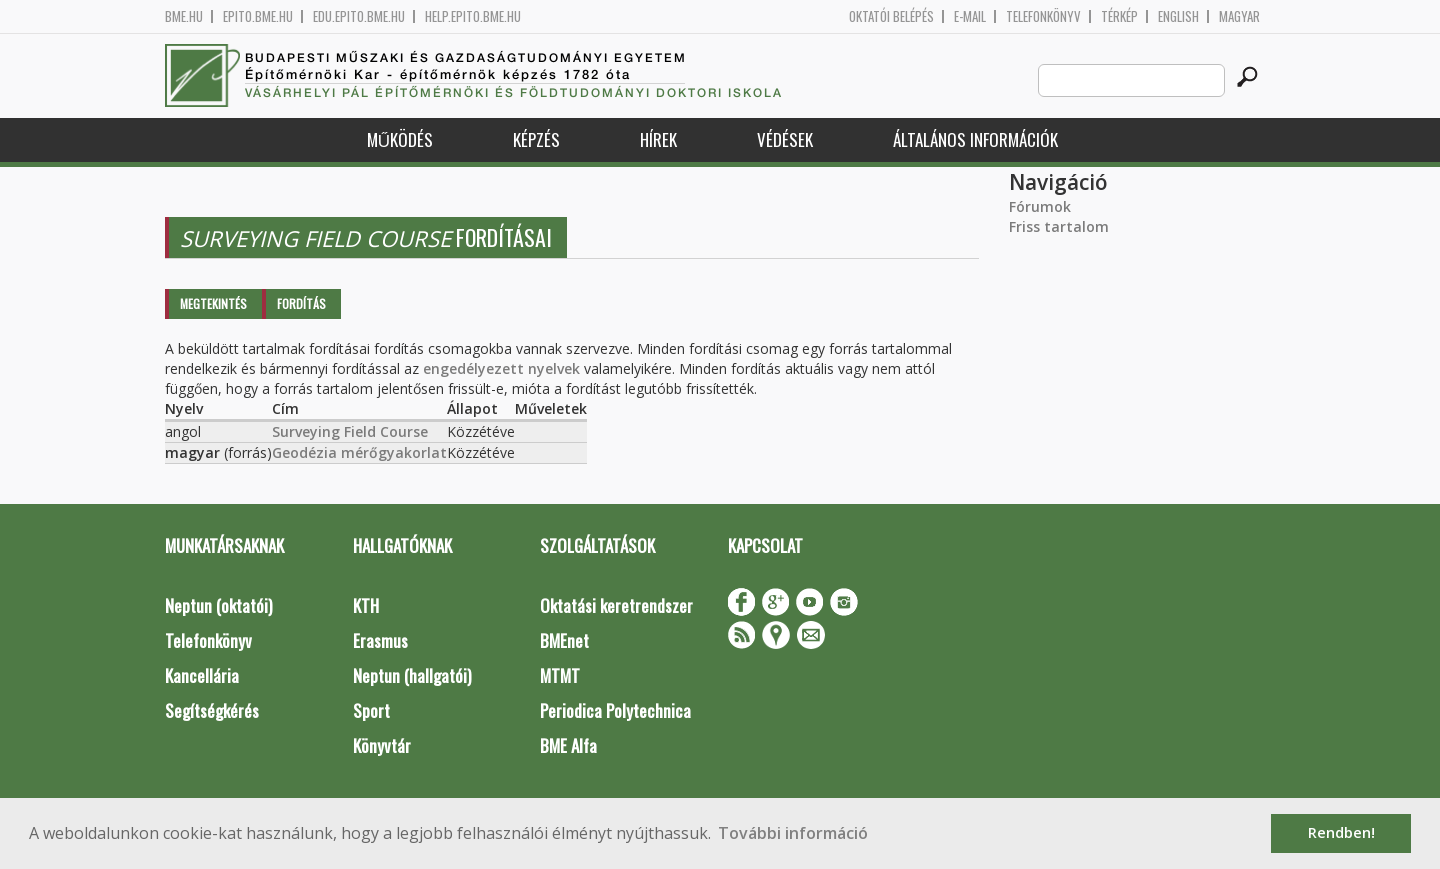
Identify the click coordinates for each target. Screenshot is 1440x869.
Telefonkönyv (1043, 16)
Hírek (658, 139)
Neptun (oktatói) (218, 605)
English (1178, 16)
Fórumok (1040, 206)
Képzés (536, 139)
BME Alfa (568, 745)
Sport (371, 710)
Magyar (1239, 16)
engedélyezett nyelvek (501, 368)
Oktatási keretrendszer (616, 605)
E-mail (970, 16)
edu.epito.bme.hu (359, 16)
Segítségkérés (212, 710)
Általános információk (975, 139)
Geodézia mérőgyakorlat (359, 452)
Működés (400, 139)
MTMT (560, 675)
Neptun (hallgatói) (412, 675)
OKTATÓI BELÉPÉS (891, 16)
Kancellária (202, 675)
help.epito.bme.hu (473, 16)
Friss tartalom (1059, 226)
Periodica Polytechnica (615, 710)
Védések (785, 139)
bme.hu (184, 16)
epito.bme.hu (258, 16)
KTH (366, 605)
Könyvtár (382, 745)
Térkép (1119, 16)
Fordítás (301, 303)
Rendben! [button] (1341, 832)
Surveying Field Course (350, 431)
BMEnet (564, 640)
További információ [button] (793, 833)
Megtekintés (213, 303)
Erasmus (380, 640)
